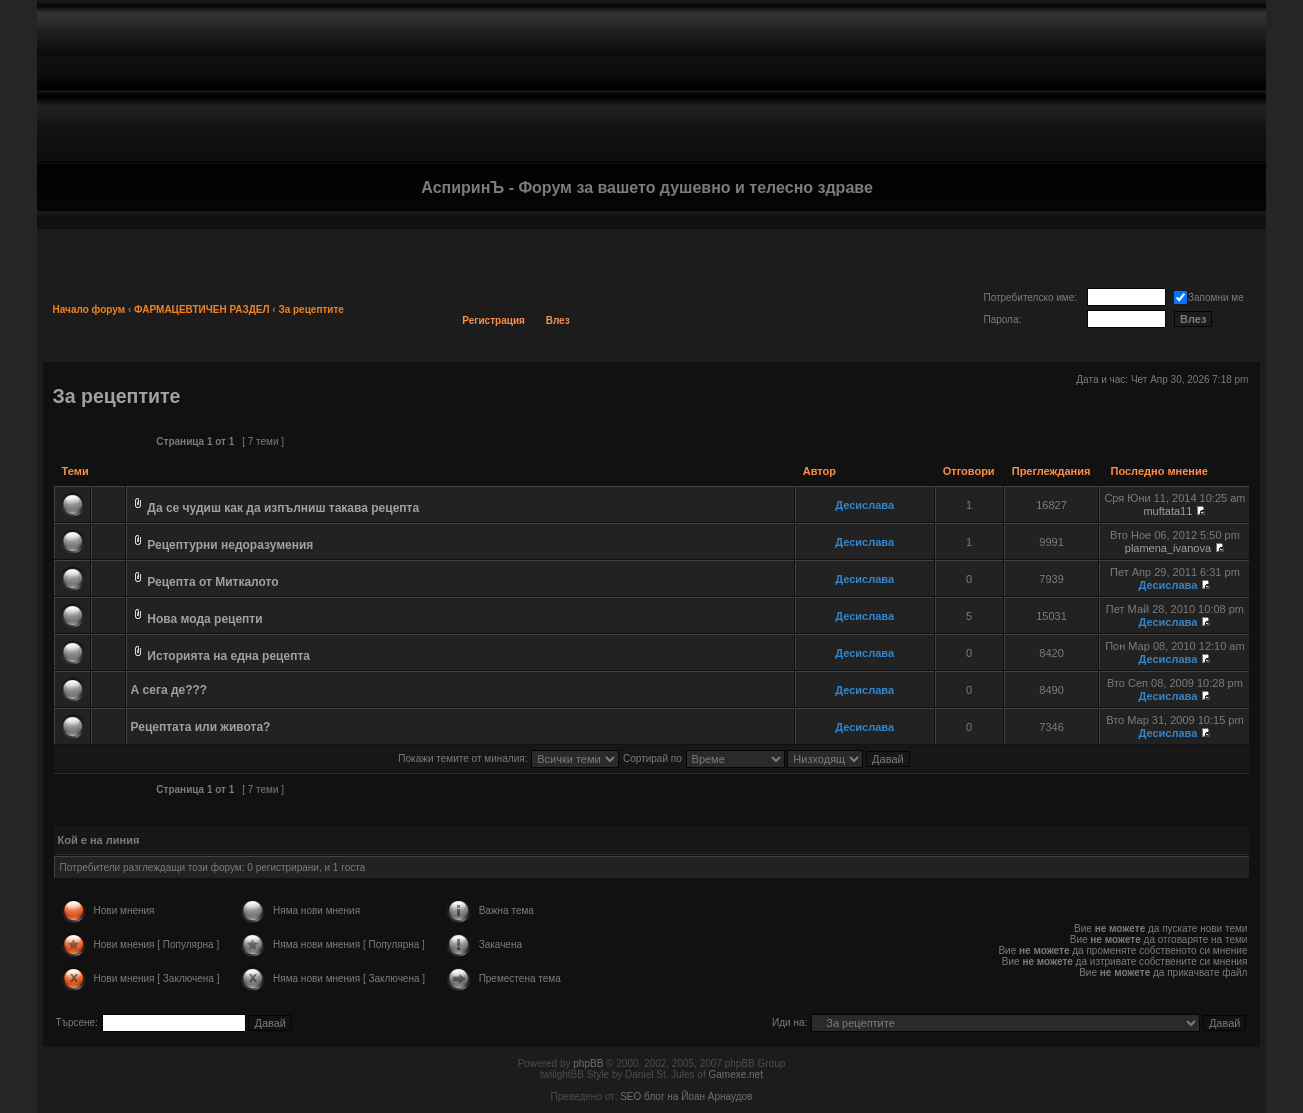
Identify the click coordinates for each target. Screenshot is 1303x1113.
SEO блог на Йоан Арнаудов (686, 1096)
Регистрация (493, 320)
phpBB (588, 1063)
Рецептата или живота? (201, 727)
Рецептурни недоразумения (230, 545)
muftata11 (1167, 511)
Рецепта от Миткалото (212, 582)
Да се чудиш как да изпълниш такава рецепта (283, 508)
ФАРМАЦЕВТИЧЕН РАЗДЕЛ (202, 309)
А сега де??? (169, 690)
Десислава (864, 505)
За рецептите (311, 309)
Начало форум (89, 309)
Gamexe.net (735, 1074)
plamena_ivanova (1168, 548)
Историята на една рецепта (228, 656)
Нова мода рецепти (204, 619)
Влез (558, 320)
